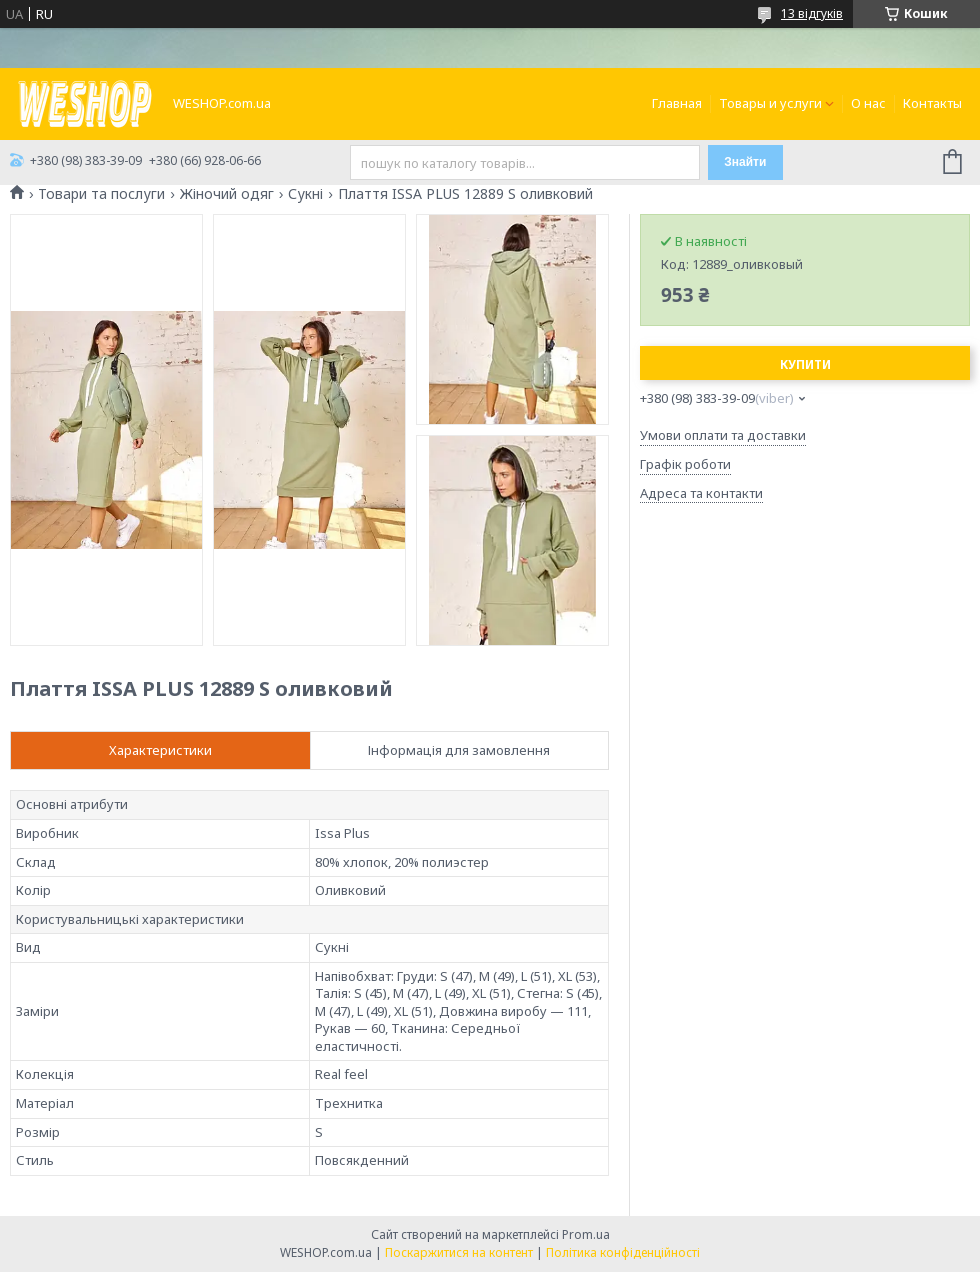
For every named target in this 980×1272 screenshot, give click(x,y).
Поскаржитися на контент (459, 1252)
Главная (677, 103)
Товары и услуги (770, 103)
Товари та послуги (101, 194)
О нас (868, 103)
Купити (805, 364)
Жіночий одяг (227, 194)
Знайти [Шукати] (745, 162)
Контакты (932, 103)
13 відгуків (812, 13)
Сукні (305, 194)
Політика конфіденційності (623, 1252)
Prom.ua (586, 1234)
